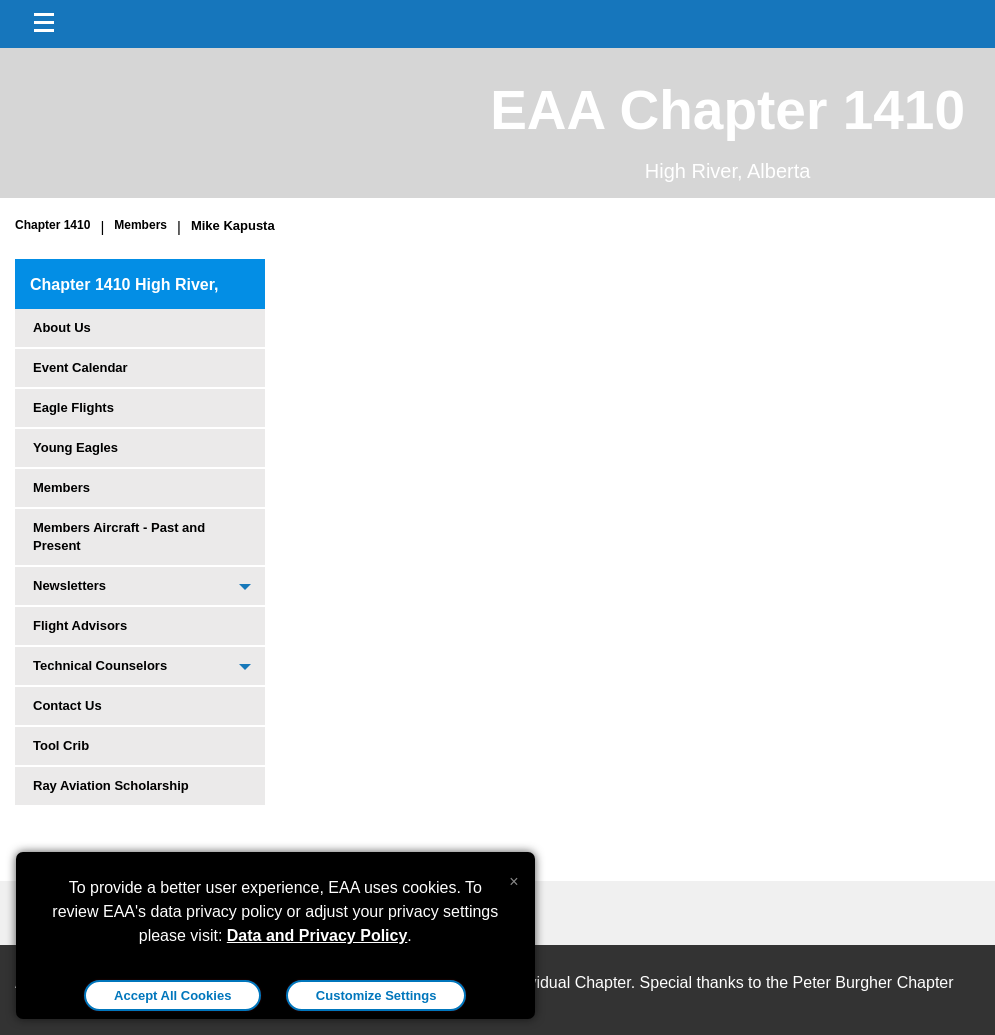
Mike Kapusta (233, 225)
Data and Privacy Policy (317, 935)
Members (140, 225)
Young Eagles (75, 447)
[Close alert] (513, 877)
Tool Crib (61, 745)
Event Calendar (80, 367)
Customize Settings (376, 995)
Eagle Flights (73, 407)
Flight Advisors (80, 625)
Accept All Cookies (172, 995)
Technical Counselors (100, 665)
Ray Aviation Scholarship (111, 785)
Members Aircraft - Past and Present (119, 536)
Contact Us (67, 705)
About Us (62, 327)
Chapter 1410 (52, 225)
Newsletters (69, 585)
